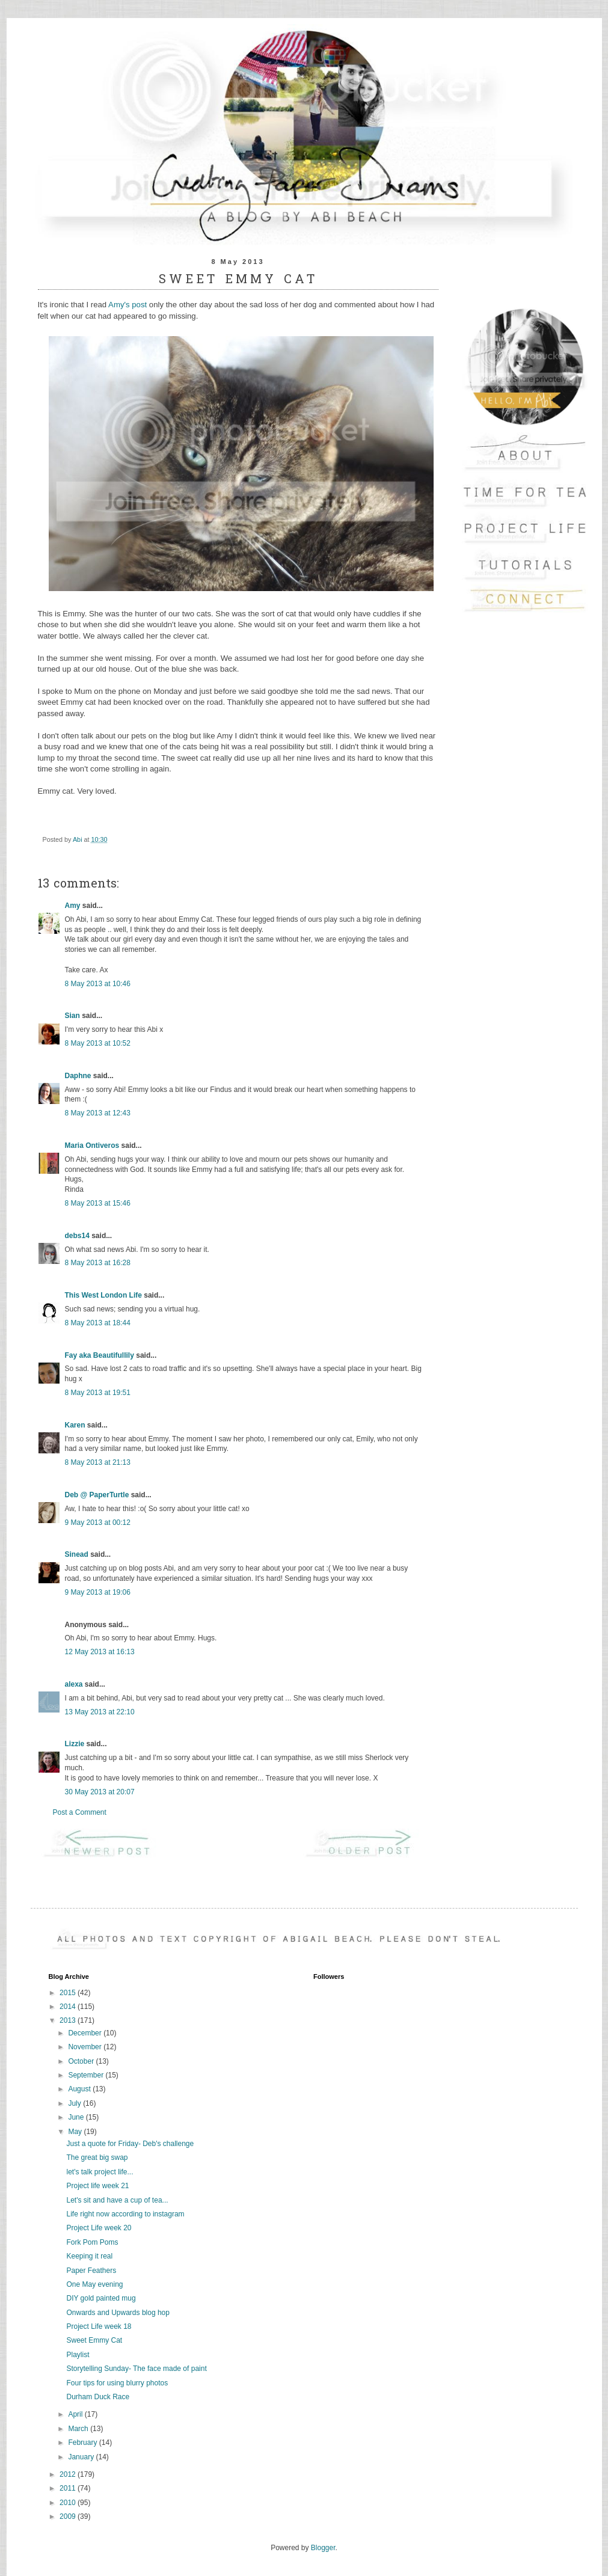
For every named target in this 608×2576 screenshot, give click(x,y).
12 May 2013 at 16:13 (100, 1652)
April (76, 2414)
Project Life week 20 (98, 2228)
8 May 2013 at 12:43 (98, 1113)
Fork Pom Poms (92, 2242)
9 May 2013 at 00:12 (98, 1522)
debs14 (77, 1235)
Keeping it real (89, 2256)
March (79, 2428)
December (85, 2033)
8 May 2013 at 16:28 (98, 1263)
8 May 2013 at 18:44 (98, 1323)
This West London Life (103, 1295)
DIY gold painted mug (100, 2298)
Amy (73, 905)
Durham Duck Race (97, 2397)
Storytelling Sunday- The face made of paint (136, 2368)
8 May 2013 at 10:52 (98, 1043)
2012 (69, 2474)
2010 (69, 2502)
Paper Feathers (91, 2270)
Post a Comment (79, 1812)
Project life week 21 (97, 2186)
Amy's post (127, 304)
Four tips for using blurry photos (117, 2383)
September (86, 2075)
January (82, 2457)
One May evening (94, 2284)
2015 (69, 1993)
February (83, 2442)
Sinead (76, 1554)
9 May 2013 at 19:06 (98, 1592)
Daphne (78, 1076)
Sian (72, 1015)
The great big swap (96, 2157)
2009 (69, 2516)
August (80, 2089)
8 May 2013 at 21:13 (98, 1462)
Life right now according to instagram (125, 2214)
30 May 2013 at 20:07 (100, 1792)
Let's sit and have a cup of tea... (117, 2200)
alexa (74, 1684)
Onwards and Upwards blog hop (117, 2312)
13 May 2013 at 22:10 (100, 1712)
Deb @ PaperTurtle (97, 1495)
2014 (69, 2006)
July (75, 2103)
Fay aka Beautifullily (99, 1355)
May (76, 2131)
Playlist (77, 2355)
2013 (69, 2020)
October (82, 2061)
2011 (69, 2488)
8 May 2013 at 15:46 (98, 1203)
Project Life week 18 (98, 2326)
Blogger (323, 2548)
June (76, 2117)
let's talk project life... (99, 2172)
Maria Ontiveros (92, 1145)
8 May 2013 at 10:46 (98, 984)
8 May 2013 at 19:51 (98, 1392)
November (85, 2047)
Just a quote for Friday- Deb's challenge (130, 2143)
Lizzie (75, 1744)
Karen (75, 1425)
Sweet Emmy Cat (94, 2340)
